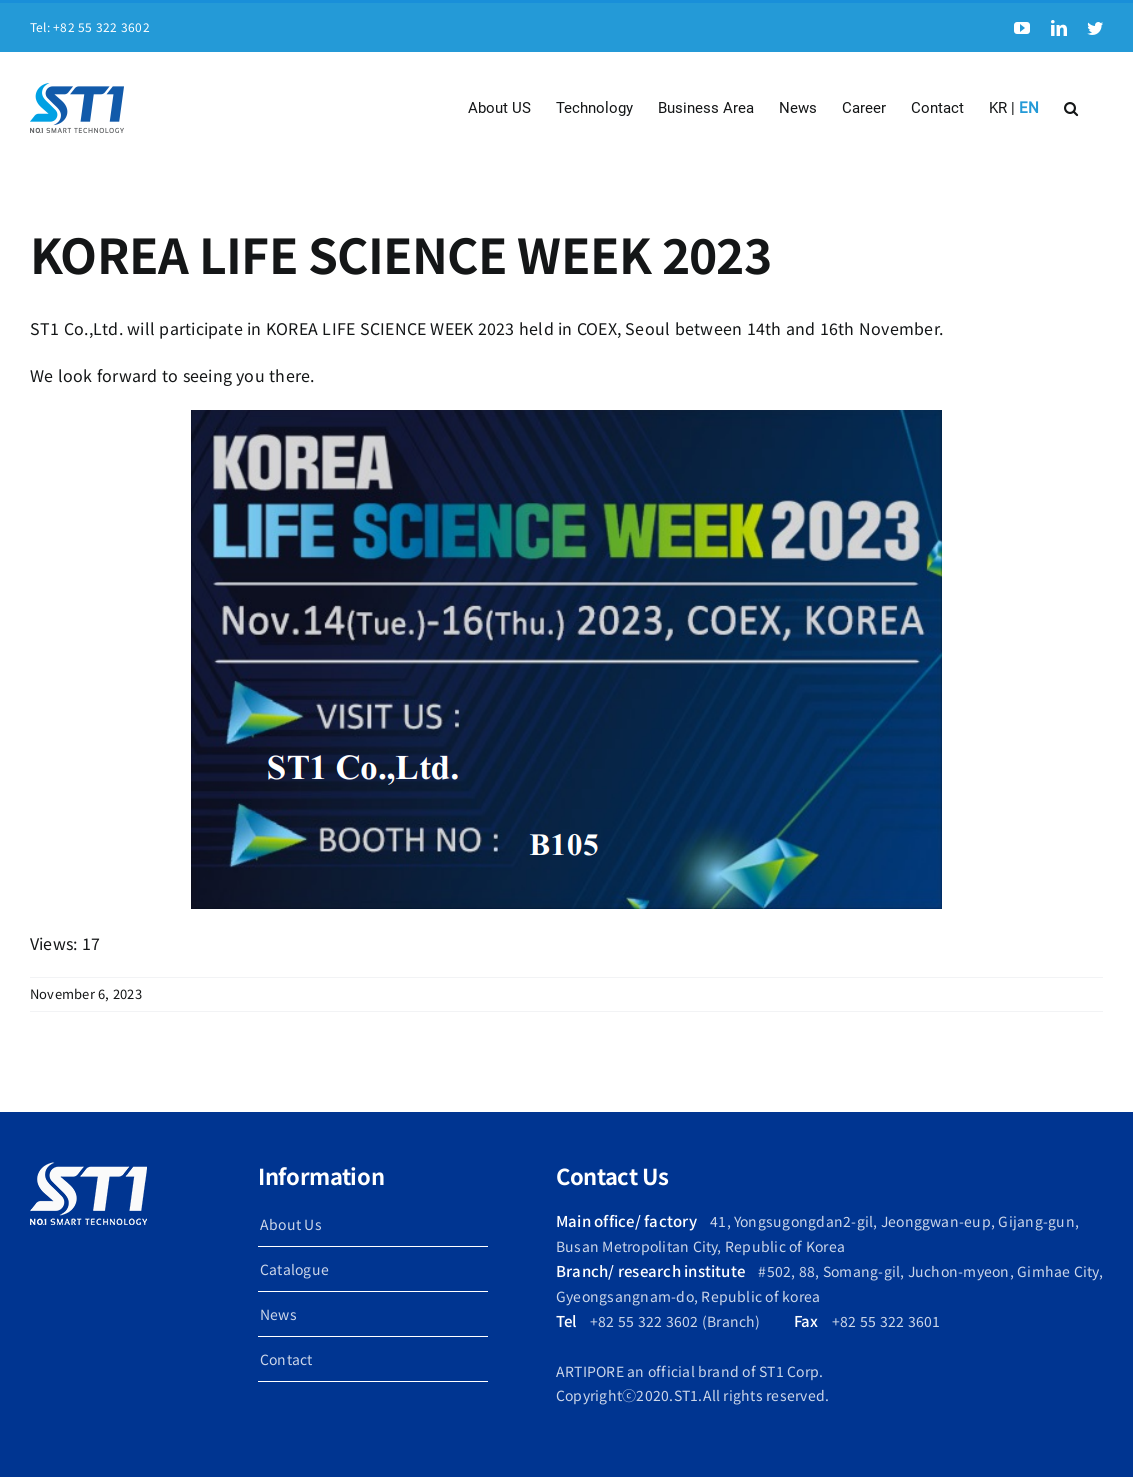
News (278, 1314)
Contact (286, 1359)
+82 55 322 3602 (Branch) (675, 1321)
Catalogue (294, 1269)
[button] (1071, 108)
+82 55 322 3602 (101, 26)
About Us (291, 1224)
